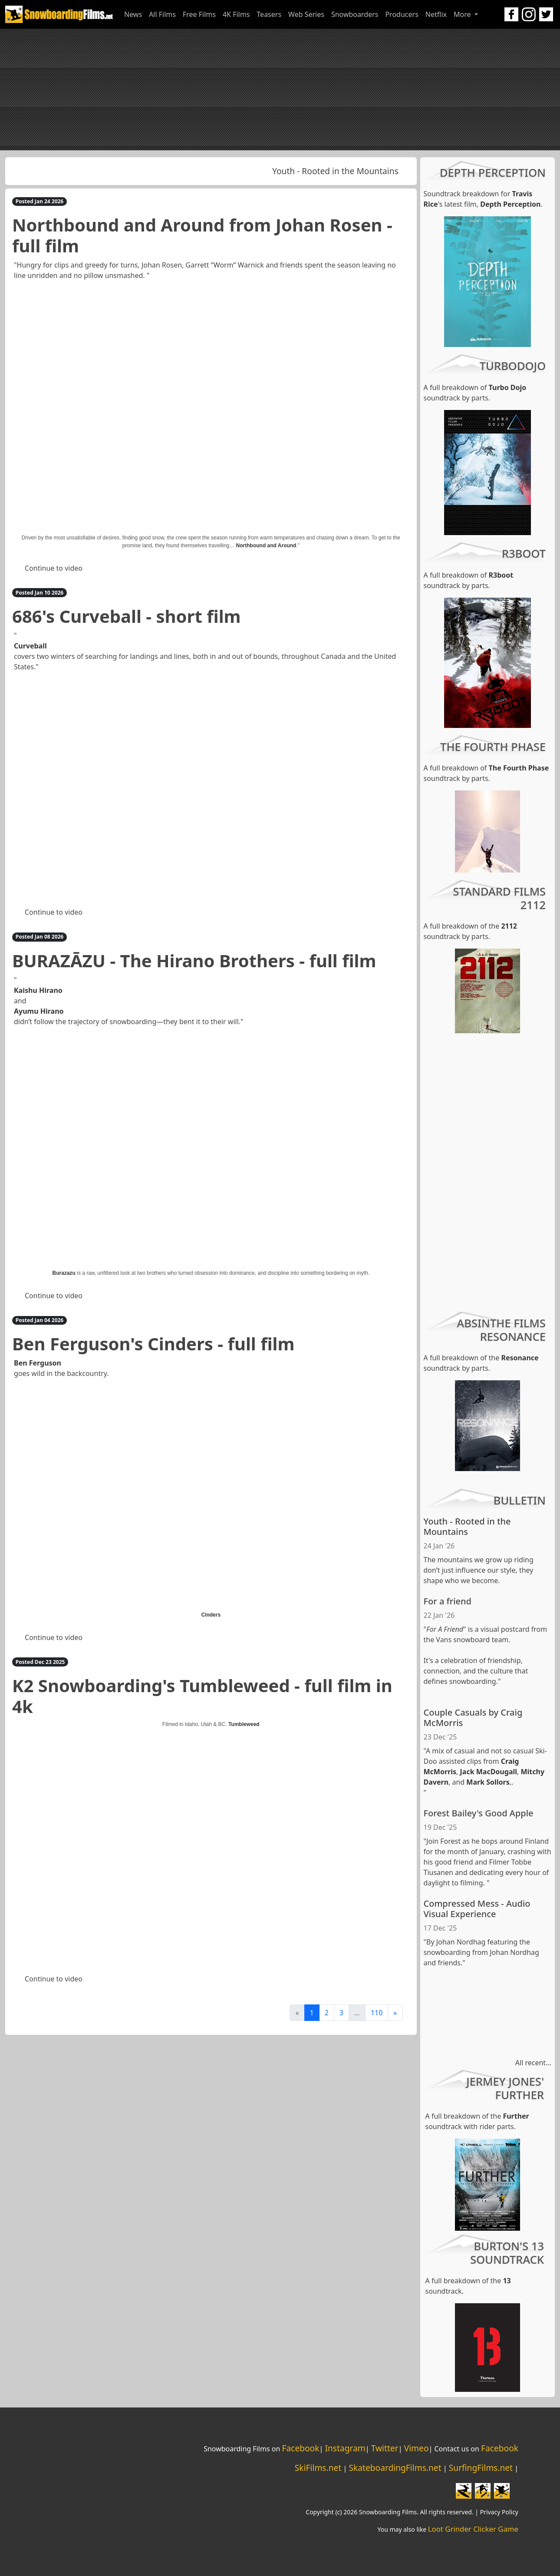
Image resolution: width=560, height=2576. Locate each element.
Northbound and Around (266, 545)
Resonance (519, 1357)
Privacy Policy (499, 2512)
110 (376, 2012)
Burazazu (64, 1273)
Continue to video (53, 568)
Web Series (306, 14)
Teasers (269, 14)
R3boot (501, 575)
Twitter (385, 2448)
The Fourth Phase (519, 768)
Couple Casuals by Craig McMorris (473, 1717)
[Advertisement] (280, 89)
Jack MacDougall (488, 1771)
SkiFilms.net (318, 2467)
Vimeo (416, 2448)
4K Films (236, 14)
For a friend (448, 1601)
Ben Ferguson (37, 1363)
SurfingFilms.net (481, 2467)
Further (516, 2116)
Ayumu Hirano (39, 1011)
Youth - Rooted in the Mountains (338, 171)
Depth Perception (510, 204)
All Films (162, 14)
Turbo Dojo (508, 387)
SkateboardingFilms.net (395, 2467)
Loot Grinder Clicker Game (473, 2529)
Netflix (436, 14)
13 (507, 2280)
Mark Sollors (487, 1782)
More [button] (463, 14)
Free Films (199, 14)
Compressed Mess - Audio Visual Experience (477, 1909)
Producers (401, 14)
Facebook (300, 2448)
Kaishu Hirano (38, 990)
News (133, 14)
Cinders (211, 1615)
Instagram (345, 2448)
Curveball (30, 646)
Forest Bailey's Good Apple (479, 1813)
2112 (509, 926)
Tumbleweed (244, 1724)
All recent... (533, 2062)
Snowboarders (355, 14)
